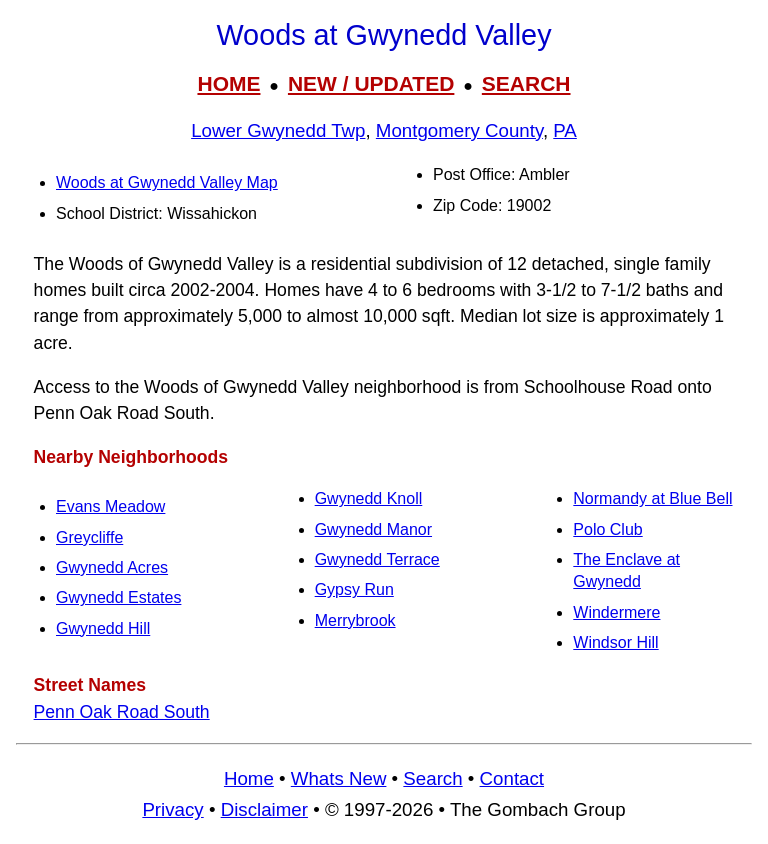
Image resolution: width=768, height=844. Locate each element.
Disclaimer (264, 809)
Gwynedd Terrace (377, 559)
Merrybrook (355, 620)
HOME (228, 83)
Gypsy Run (354, 589)
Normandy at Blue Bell (652, 498)
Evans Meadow (110, 506)
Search (432, 778)
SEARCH (526, 83)
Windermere (616, 612)
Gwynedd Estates (118, 597)
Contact (512, 778)
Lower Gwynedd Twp (278, 130)
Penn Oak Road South (122, 712)
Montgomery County (459, 130)
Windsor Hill (615, 642)
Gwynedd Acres (112, 567)
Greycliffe (89, 537)
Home (249, 778)
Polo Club (607, 529)
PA (565, 130)
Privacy (172, 809)
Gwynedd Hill (103, 628)
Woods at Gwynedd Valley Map (167, 182)
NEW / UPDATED (371, 83)
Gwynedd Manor (373, 529)
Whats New (339, 778)
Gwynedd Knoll (369, 498)
